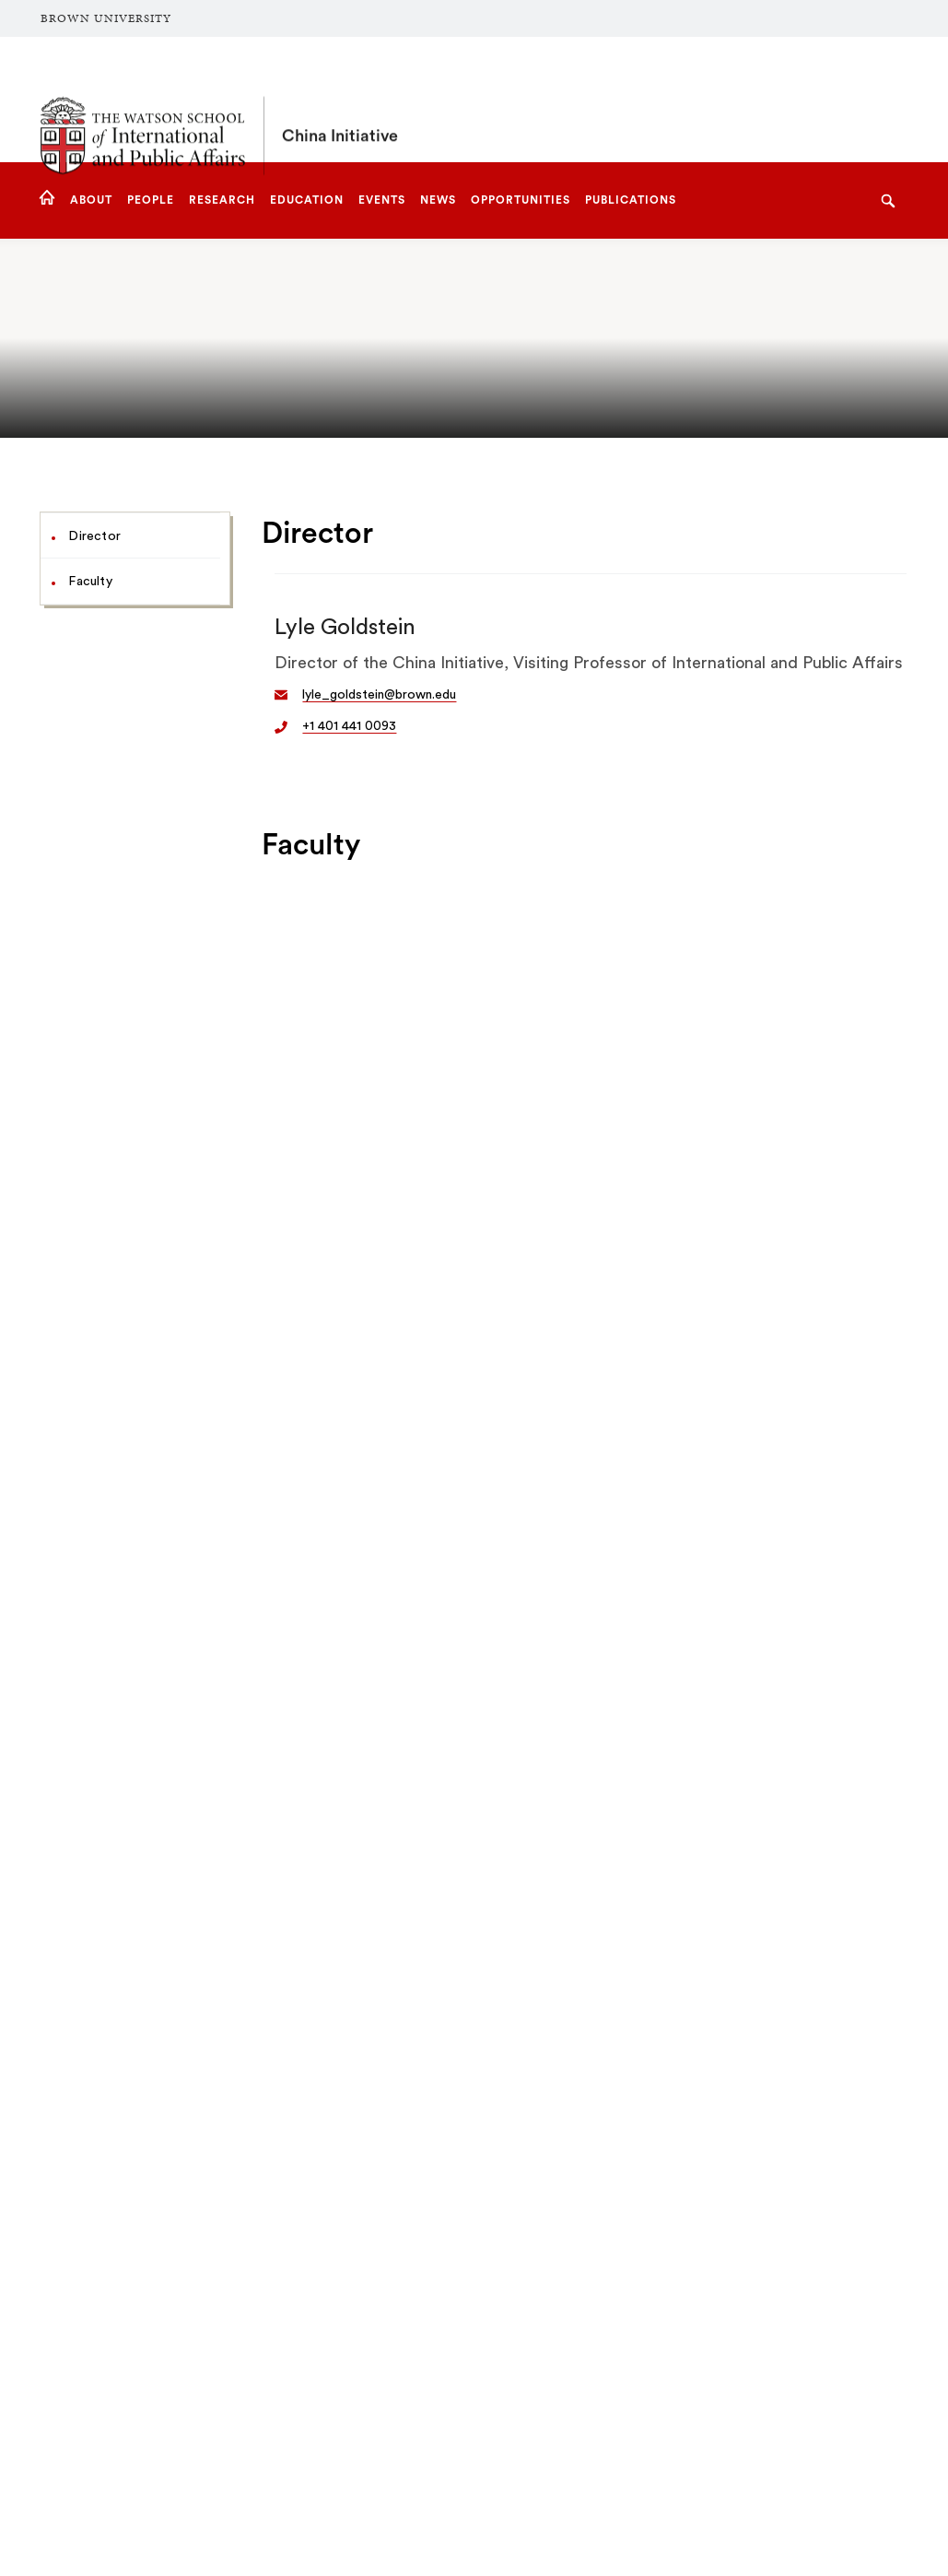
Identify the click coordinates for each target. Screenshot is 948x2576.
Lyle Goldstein (345, 628)
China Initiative (340, 99)
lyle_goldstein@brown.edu (379, 694)
